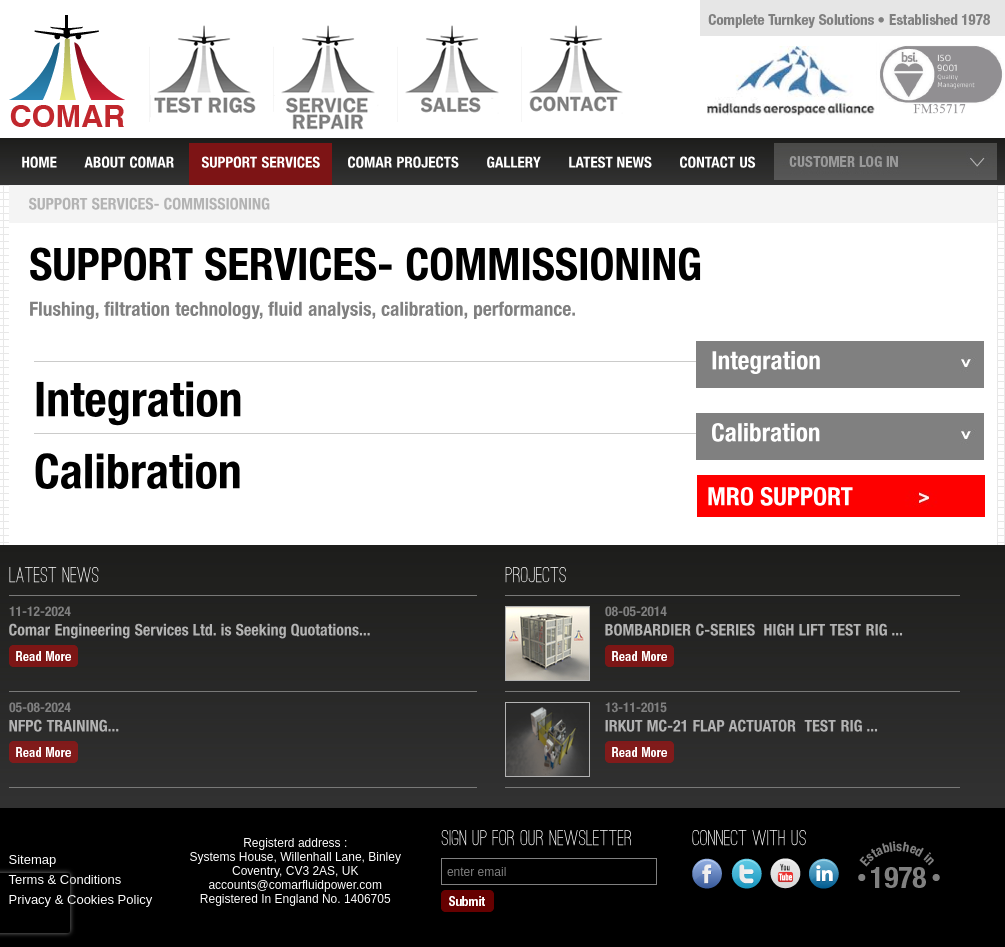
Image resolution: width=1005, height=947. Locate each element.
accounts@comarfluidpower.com (295, 885)
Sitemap (33, 859)
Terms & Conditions (65, 879)
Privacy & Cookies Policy (81, 899)
